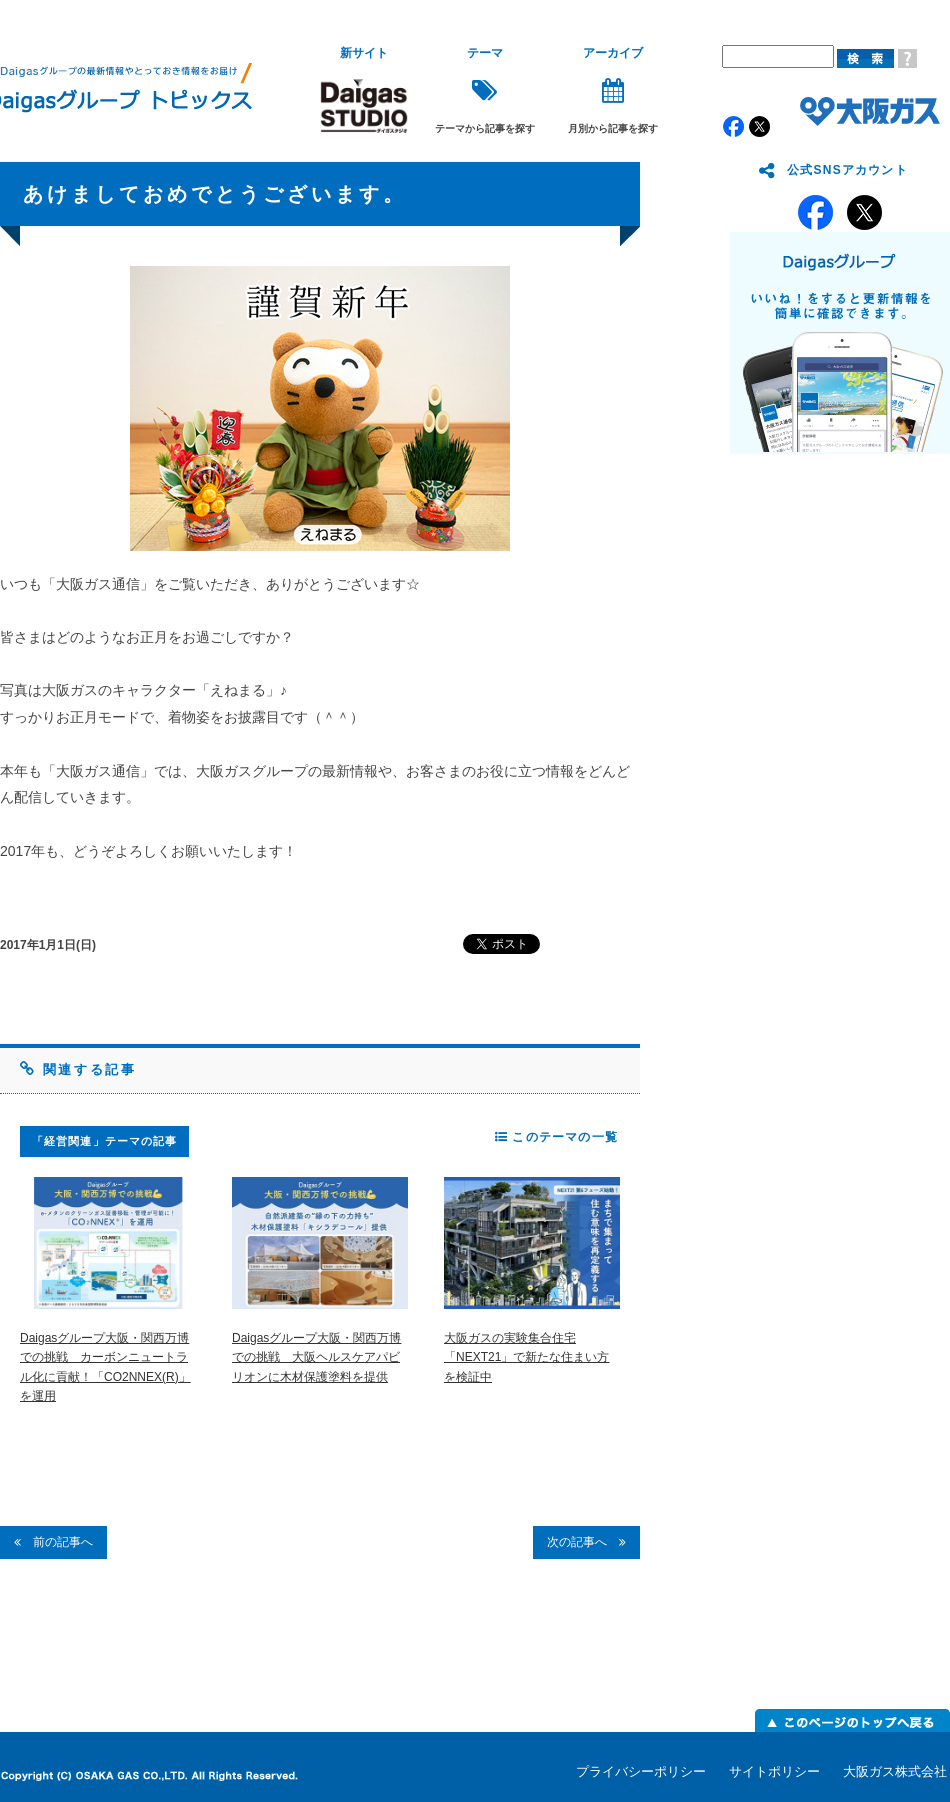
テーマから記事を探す (485, 90)
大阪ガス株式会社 (895, 1771)
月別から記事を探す (613, 90)
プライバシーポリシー (641, 1771)
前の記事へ (53, 1542)
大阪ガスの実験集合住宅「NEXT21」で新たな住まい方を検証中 (526, 1357)
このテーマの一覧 (556, 1137)
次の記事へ (586, 1542)
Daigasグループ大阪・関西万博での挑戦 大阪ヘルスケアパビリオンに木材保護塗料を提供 (316, 1357)
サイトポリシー (774, 1771)
